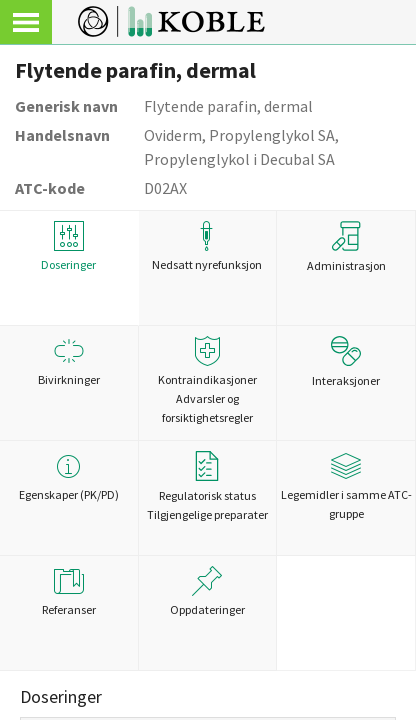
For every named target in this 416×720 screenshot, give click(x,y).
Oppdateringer (208, 591)
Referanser (69, 591)
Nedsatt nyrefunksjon (208, 246)
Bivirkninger (69, 361)
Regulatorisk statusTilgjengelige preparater (207, 486)
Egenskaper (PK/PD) (69, 476)
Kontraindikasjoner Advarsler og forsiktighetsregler (208, 380)
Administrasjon (346, 247)
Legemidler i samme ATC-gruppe (346, 486)
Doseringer (69, 246)
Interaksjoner (346, 362)
